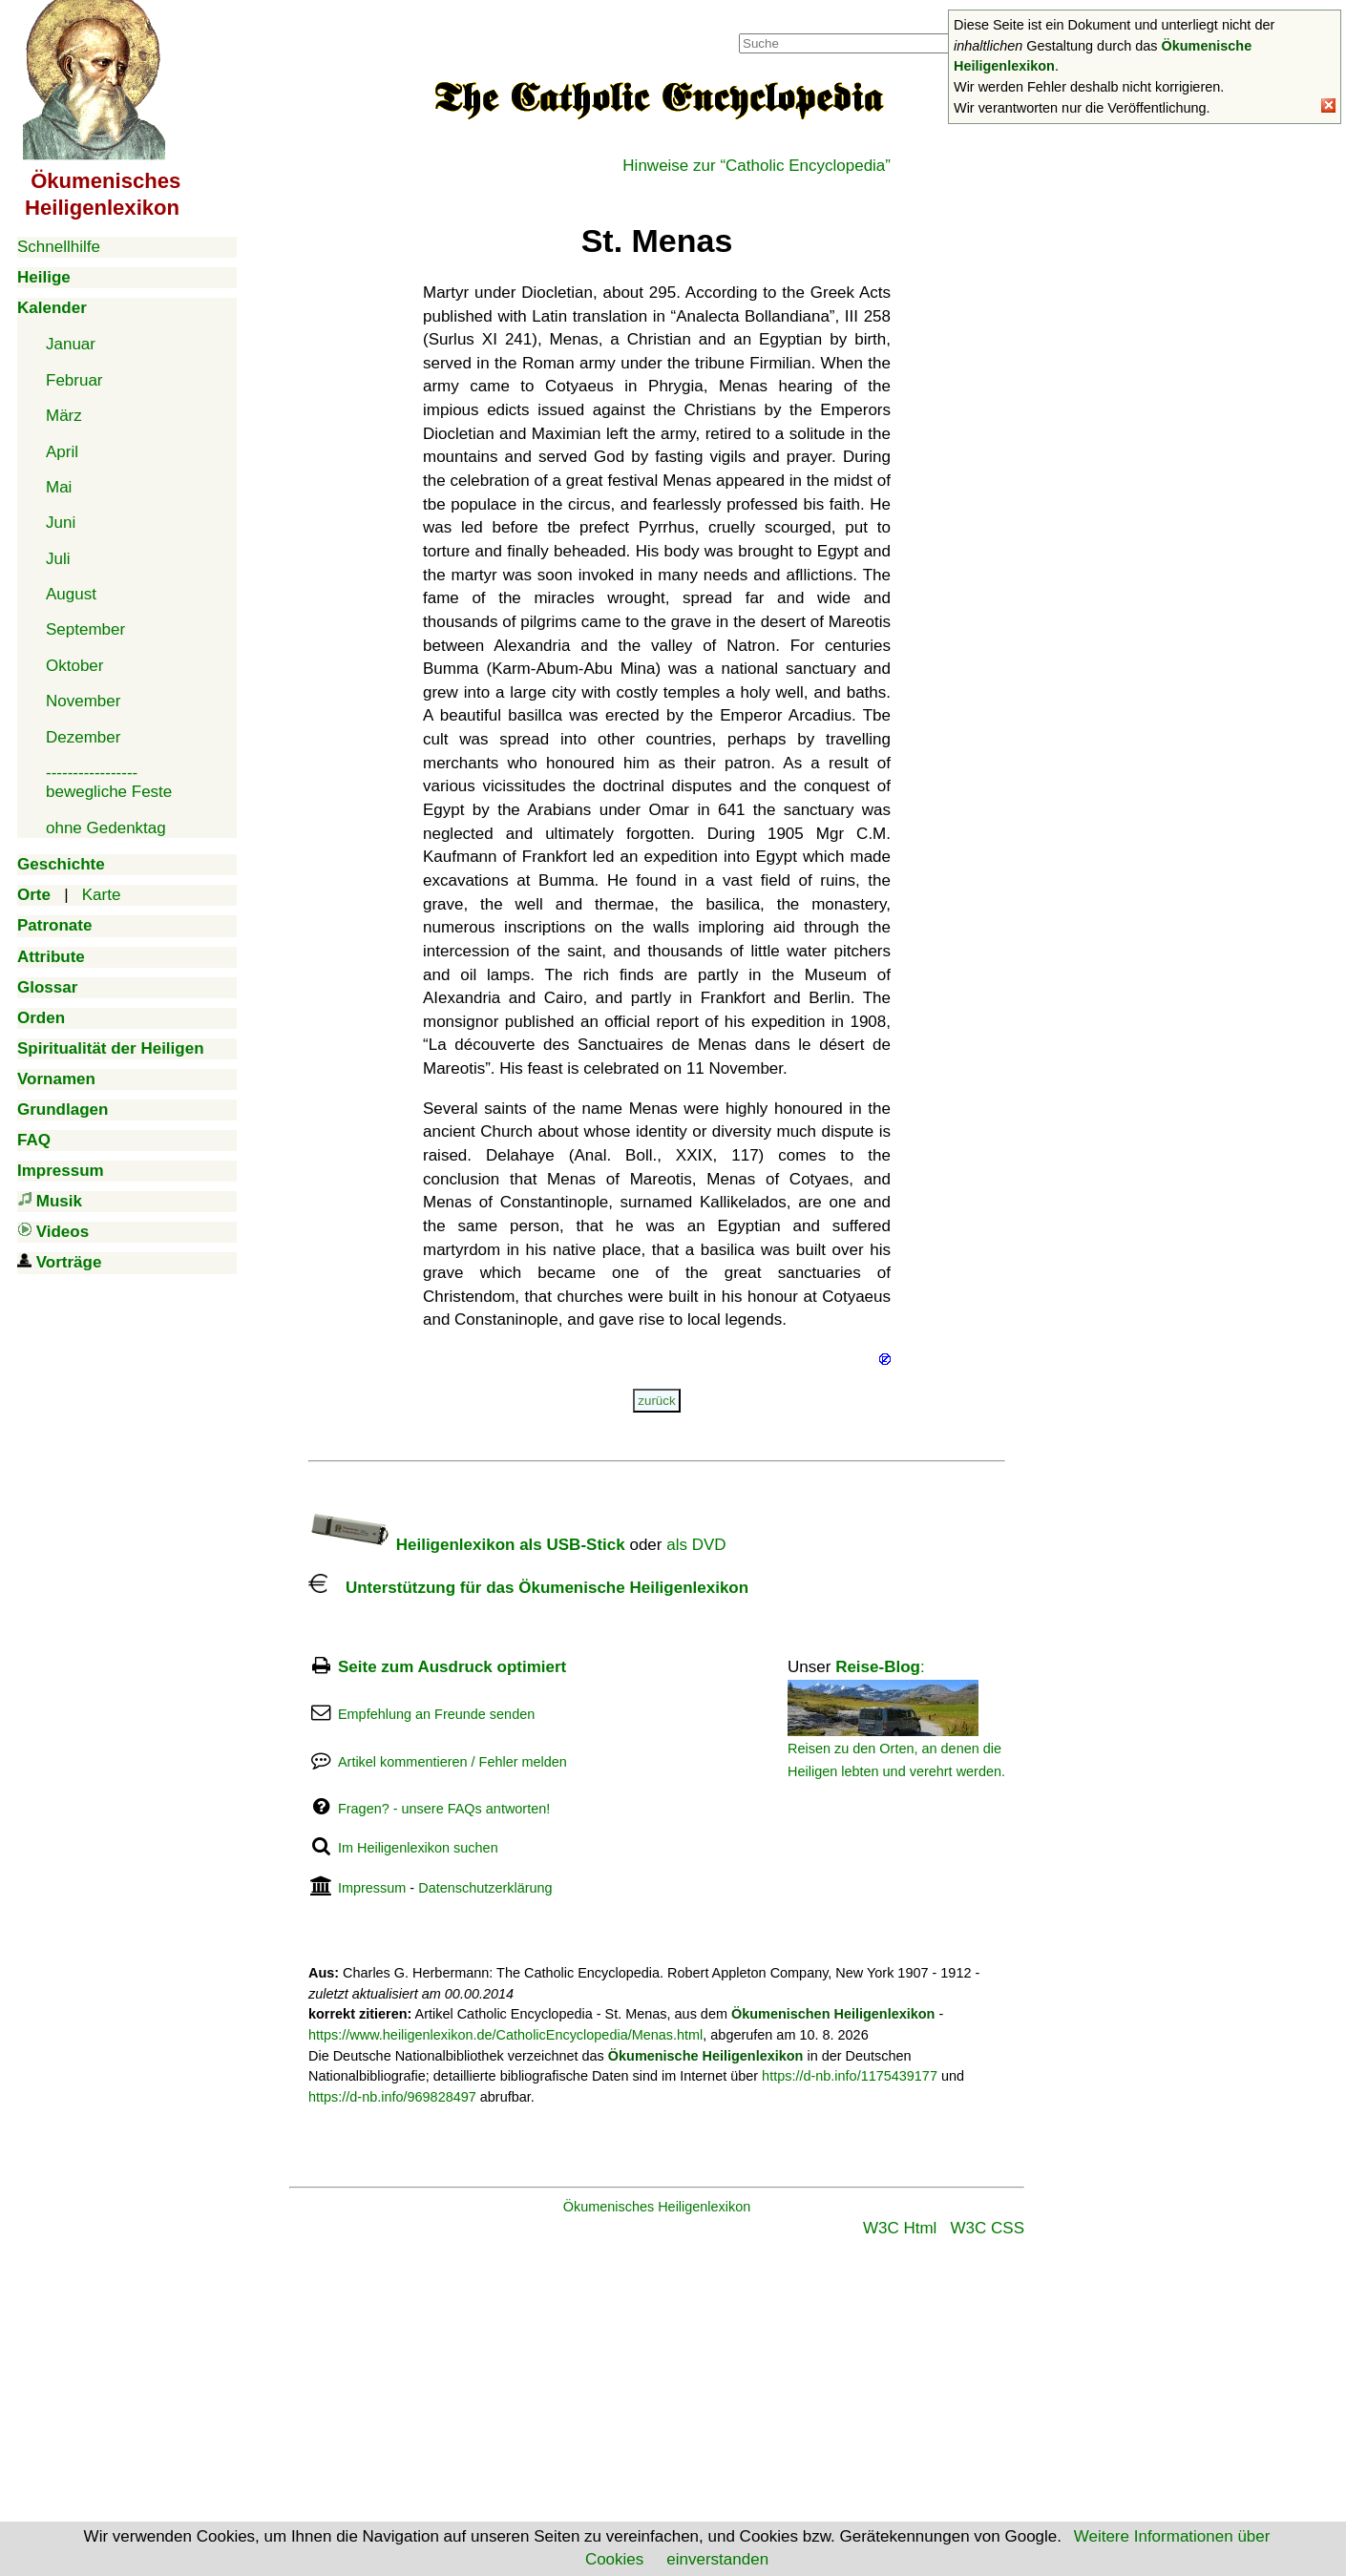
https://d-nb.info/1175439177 (849, 2076)
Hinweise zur (756, 166)
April (62, 452)
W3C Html (899, 2228)
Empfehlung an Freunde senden (436, 1714)
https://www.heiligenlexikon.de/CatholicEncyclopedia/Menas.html (505, 2034)
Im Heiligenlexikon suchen (418, 1847)
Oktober (74, 666)
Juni (60, 522)
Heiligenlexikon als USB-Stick (466, 1545)
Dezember (83, 737)
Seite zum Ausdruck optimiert (452, 1667)
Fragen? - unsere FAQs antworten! (444, 1808)
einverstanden (717, 2559)
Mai (59, 487)
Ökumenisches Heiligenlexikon (657, 2206)
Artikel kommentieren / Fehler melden (452, 1762)
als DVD (696, 1545)
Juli (58, 559)
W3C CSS (987, 2228)
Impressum (372, 1887)
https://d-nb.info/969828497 (392, 2097)
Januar (70, 344)
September (85, 629)
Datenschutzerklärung (485, 1887)
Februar (74, 380)
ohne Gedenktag (106, 828)
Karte (101, 895)
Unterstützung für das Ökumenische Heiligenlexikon (528, 1588)
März (64, 416)
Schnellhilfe (58, 247)
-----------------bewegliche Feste (109, 782)
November (83, 701)
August (71, 594)
